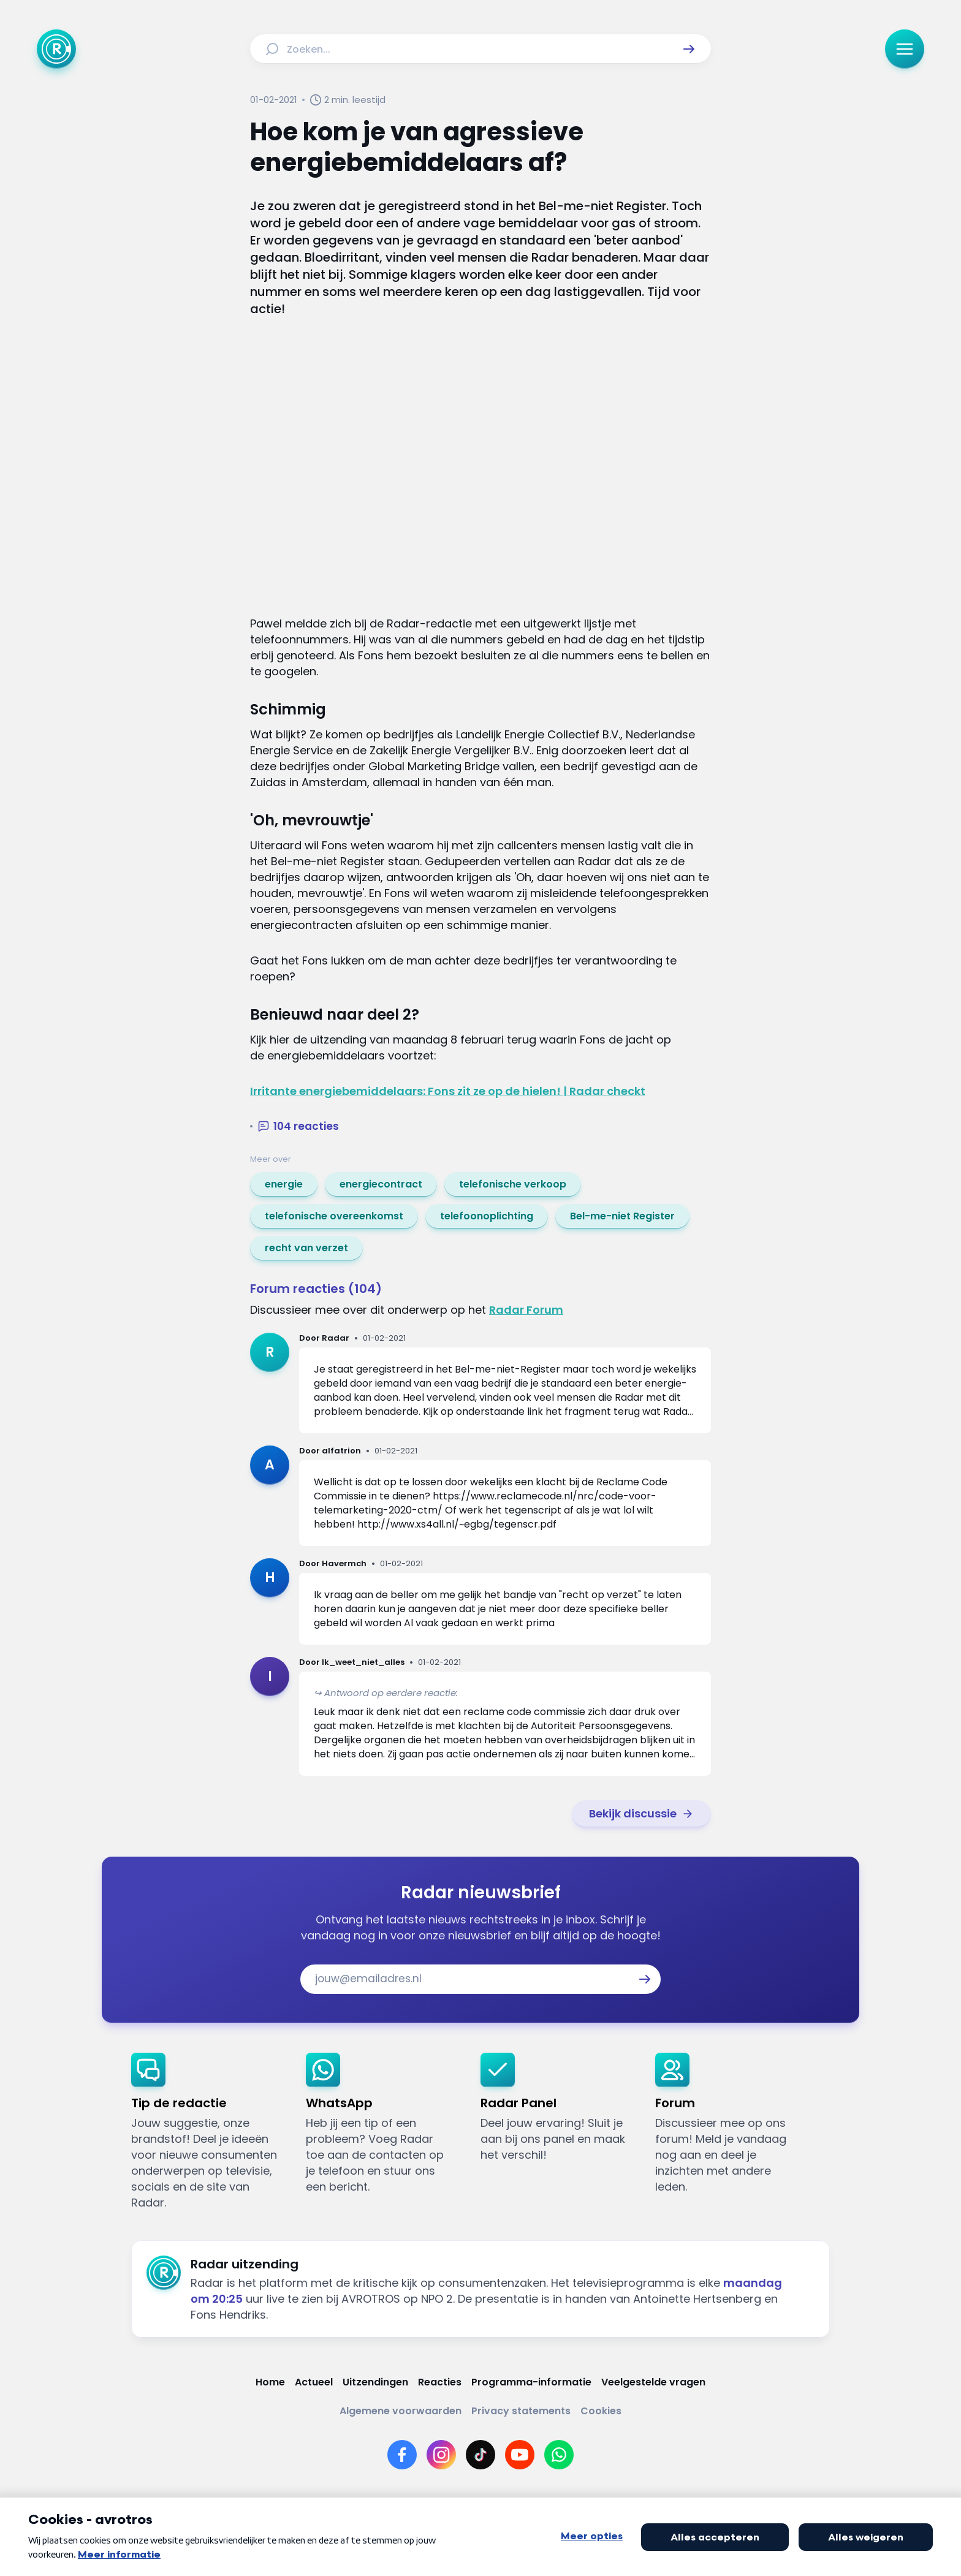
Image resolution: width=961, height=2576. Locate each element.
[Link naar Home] (270, 2382)
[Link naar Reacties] (440, 2382)
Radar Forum (526, 1309)
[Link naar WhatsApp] (559, 2454)
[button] (689, 49)
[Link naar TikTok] (480, 2454)
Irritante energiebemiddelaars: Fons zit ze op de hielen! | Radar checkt (447, 1091)
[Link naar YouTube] (519, 2454)
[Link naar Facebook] (402, 2454)
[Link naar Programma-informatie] (531, 2382)
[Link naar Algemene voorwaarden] (401, 2411)
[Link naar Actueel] (314, 2382)
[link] (283, 1184)
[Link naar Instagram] (441, 2454)
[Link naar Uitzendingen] (375, 2382)
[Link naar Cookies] (600, 2411)
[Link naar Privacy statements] (521, 2411)
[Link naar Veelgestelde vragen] (653, 2382)
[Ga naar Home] (56, 49)
